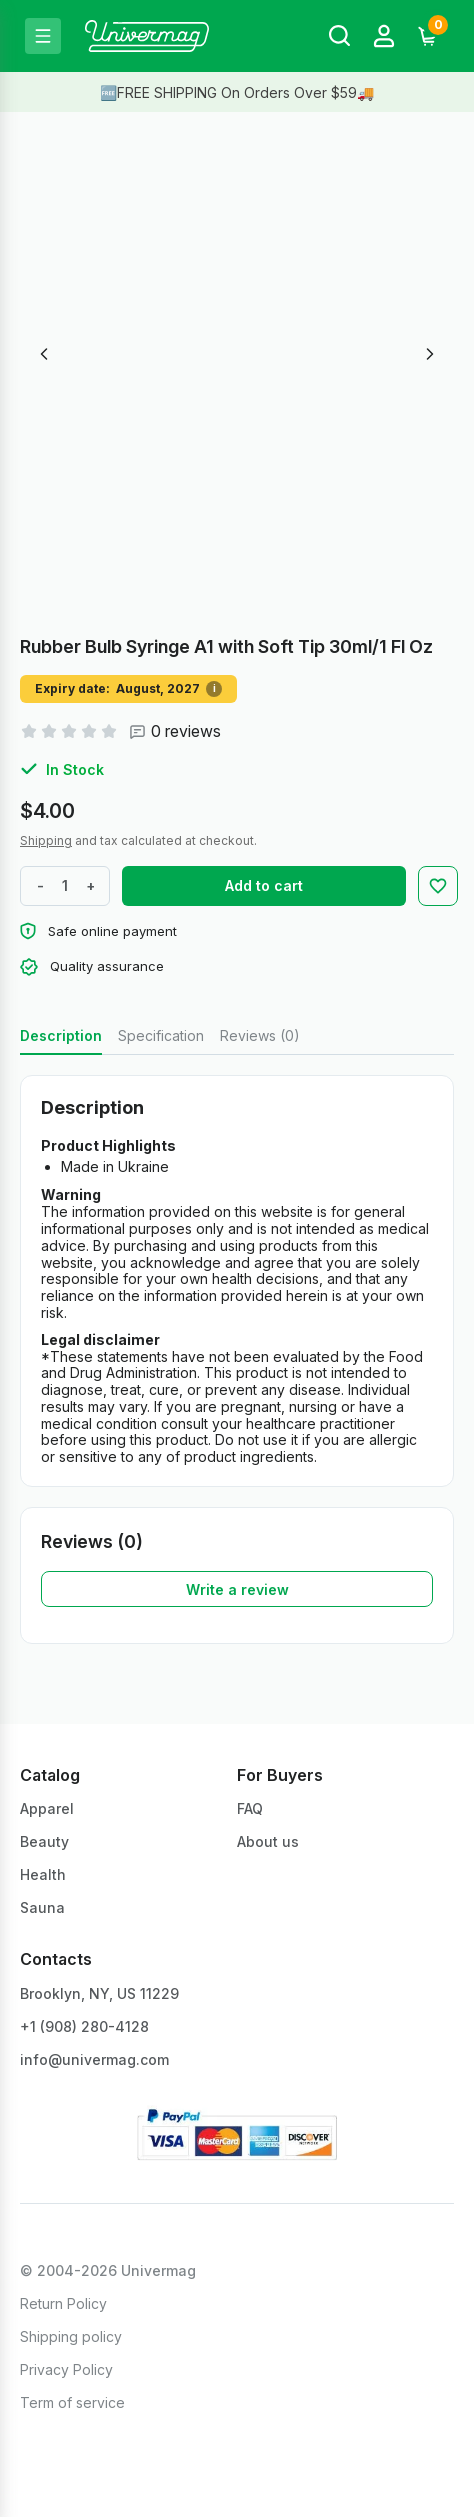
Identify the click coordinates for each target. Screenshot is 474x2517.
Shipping (46, 840)
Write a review (237, 1589)
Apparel (47, 1808)
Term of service (72, 2402)
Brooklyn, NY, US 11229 (99, 1993)
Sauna (42, 1907)
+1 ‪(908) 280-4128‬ (84, 2026)
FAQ (250, 1808)
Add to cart (264, 885)
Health (43, 1874)
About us (268, 1841)
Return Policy (63, 2303)
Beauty (44, 1841)
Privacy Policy (66, 2369)
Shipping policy (71, 2336)
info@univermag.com (94, 2059)
